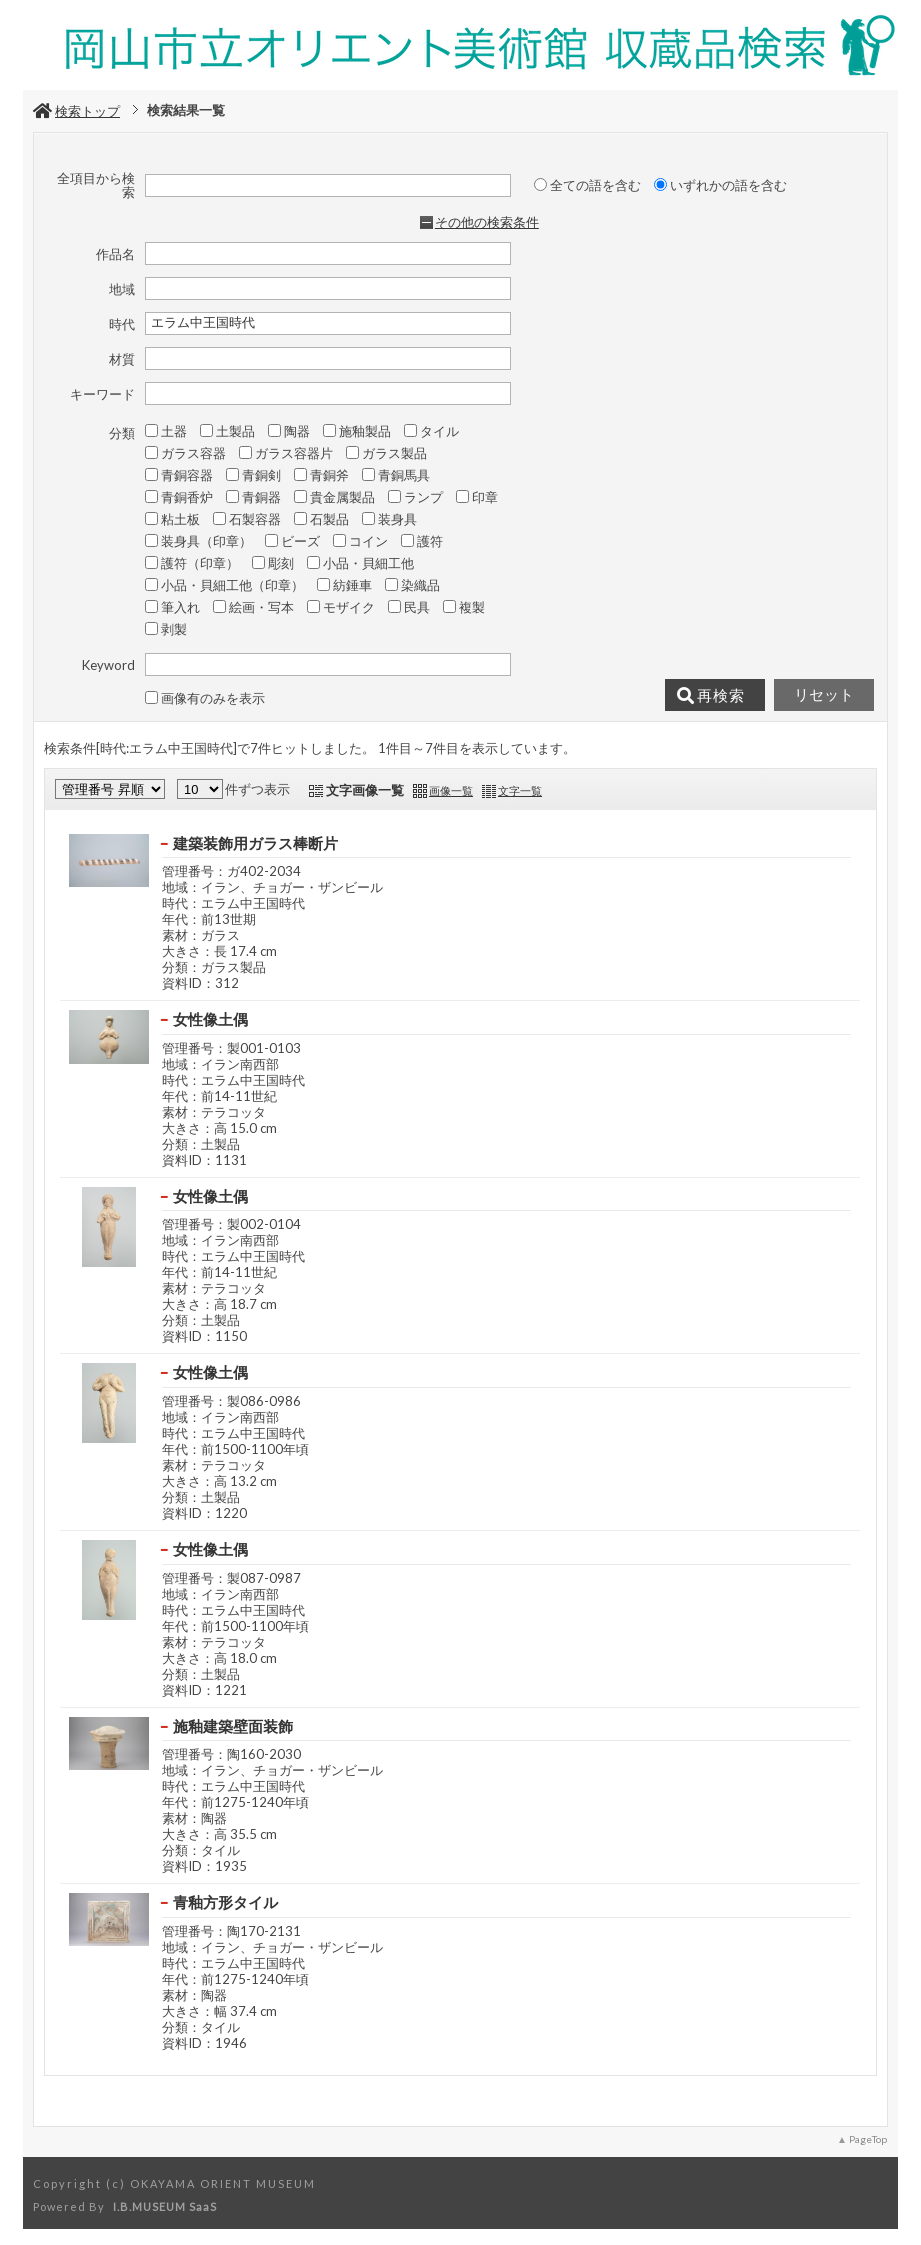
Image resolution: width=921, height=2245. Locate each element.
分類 (122, 433)
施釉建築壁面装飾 (233, 1726)
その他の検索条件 (487, 222)
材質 (122, 359)
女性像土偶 (210, 1019)
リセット (824, 695)
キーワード (102, 394)
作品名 (115, 254)
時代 (122, 324)
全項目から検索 (96, 185)
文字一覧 (520, 790)
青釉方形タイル (225, 1902)
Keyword (108, 665)
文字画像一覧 (365, 790)
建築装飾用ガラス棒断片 (255, 843)
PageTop (868, 2139)
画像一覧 (451, 790)
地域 (122, 289)
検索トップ (76, 111)
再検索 (711, 696)
